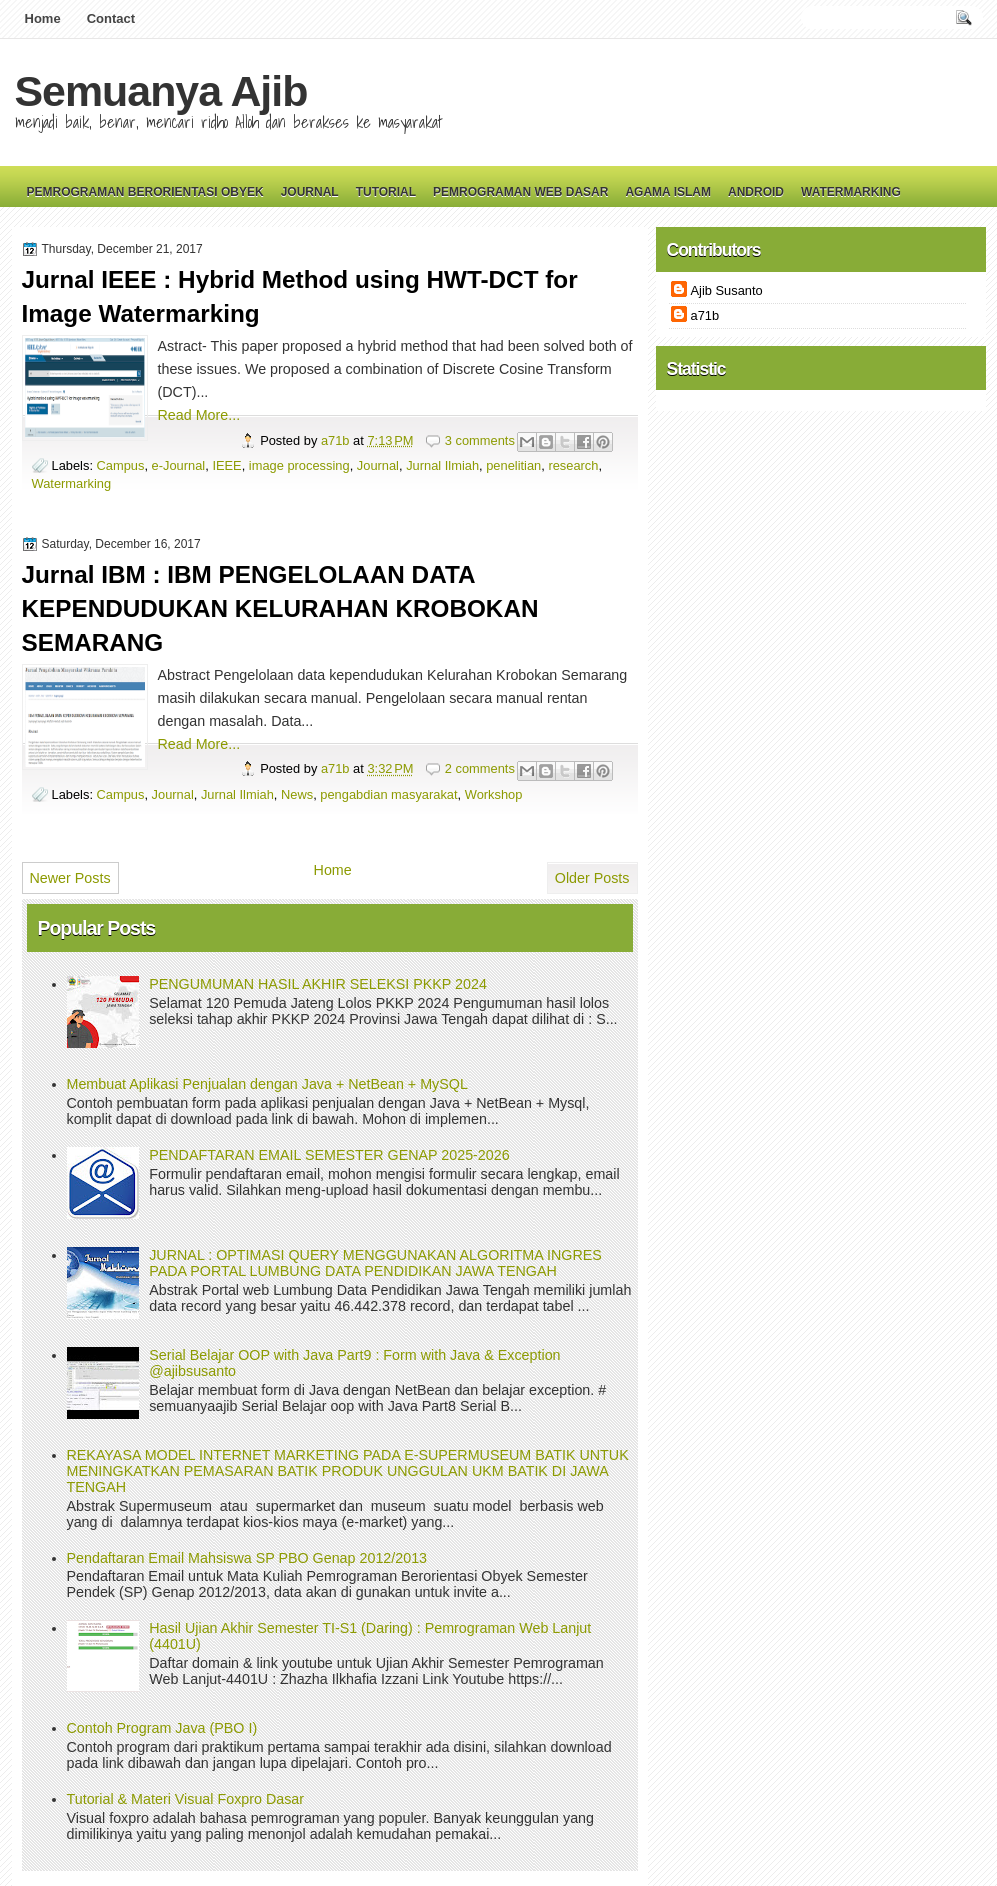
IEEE (226, 465)
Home (43, 18)
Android (756, 192)
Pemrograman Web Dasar (520, 192)
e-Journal (179, 465)
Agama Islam (668, 192)
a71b (337, 440)
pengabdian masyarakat (388, 794)
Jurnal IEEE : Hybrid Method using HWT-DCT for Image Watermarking (300, 296)
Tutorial (386, 192)
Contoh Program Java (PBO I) (162, 1728)
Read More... (199, 415)
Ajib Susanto (727, 290)
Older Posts (592, 878)
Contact (111, 18)
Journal (310, 192)
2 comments (480, 768)
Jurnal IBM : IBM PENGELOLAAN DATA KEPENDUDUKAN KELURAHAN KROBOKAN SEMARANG (280, 608)
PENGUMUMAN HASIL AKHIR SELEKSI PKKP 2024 (318, 984)
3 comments (480, 440)
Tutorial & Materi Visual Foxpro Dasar (186, 1799)
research (573, 465)
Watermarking (851, 192)
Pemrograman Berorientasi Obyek (145, 192)
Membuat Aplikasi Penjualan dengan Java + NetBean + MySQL (267, 1084)
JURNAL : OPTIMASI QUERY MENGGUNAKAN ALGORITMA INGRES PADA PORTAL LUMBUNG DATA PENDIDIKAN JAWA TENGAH (375, 1263)
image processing (299, 465)
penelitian (513, 465)
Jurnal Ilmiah (442, 465)
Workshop (494, 794)
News (297, 794)
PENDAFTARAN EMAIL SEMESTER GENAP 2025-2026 (329, 1155)
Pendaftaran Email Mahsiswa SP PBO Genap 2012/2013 (247, 1558)
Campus (121, 465)
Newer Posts (70, 878)
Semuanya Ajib (161, 91)
